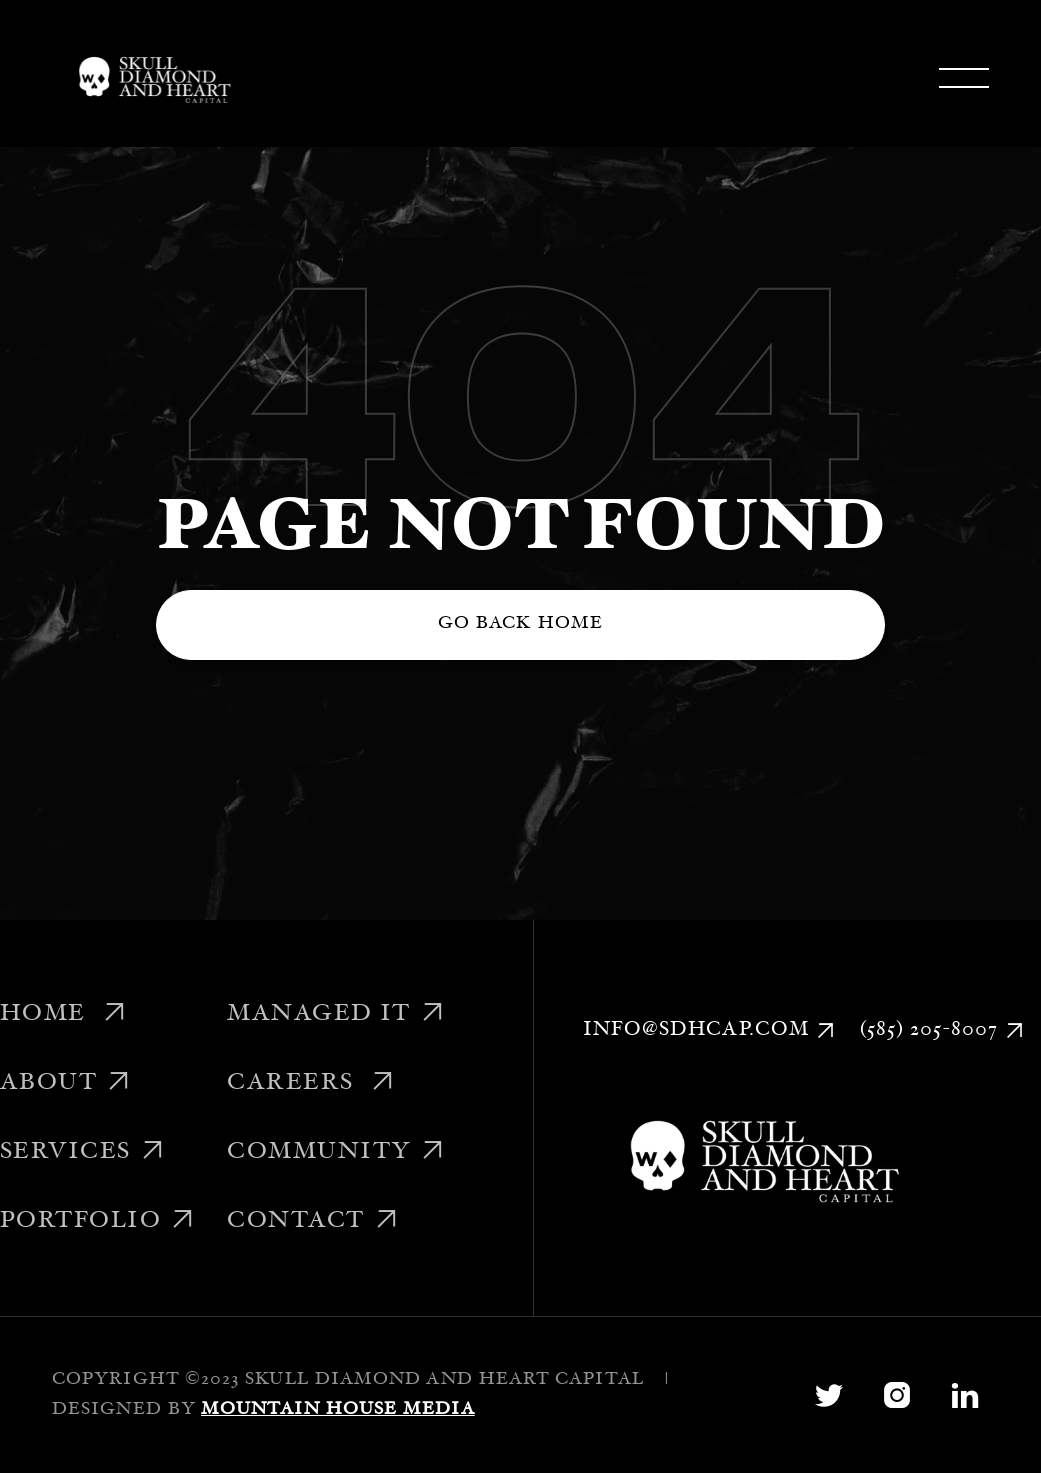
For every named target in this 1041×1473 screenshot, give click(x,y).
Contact (313, 1222)
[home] (151, 78)
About (66, 1084)
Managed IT (336, 1015)
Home (64, 1015)
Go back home (520, 624)
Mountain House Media (338, 1410)
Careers (311, 1084)
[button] (964, 78)
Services (82, 1153)
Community (336, 1153)
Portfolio (97, 1222)
